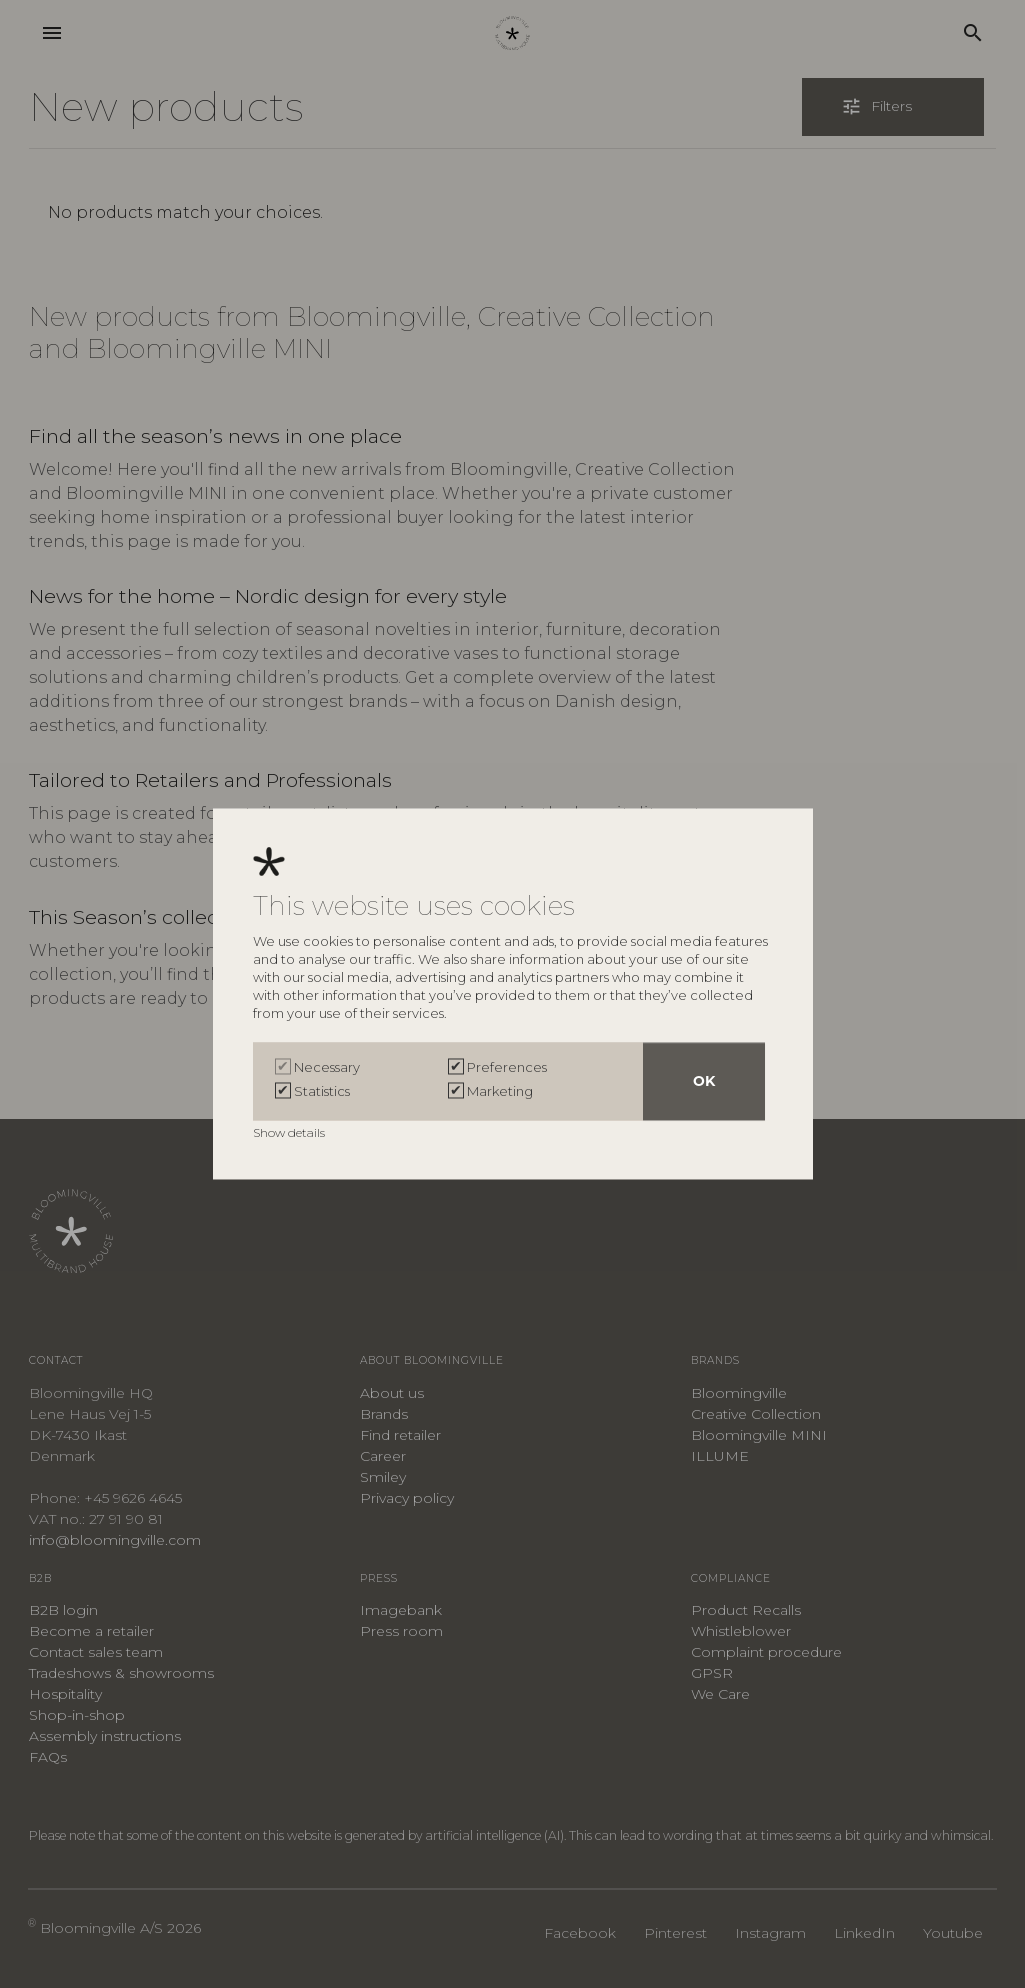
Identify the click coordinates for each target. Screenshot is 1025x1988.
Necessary (327, 1068)
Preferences (507, 1068)
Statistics (322, 1092)
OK (704, 1082)
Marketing (500, 1092)
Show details (290, 1133)
